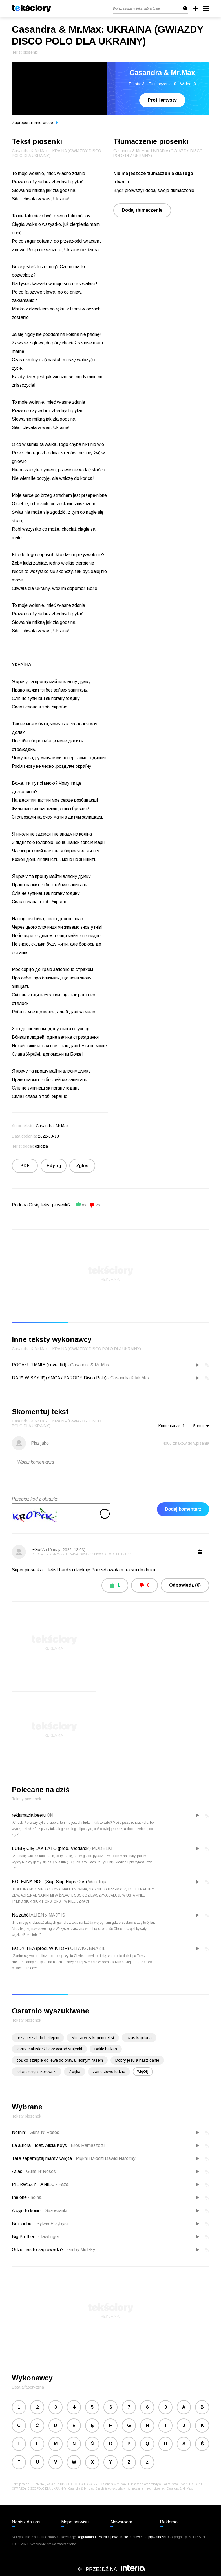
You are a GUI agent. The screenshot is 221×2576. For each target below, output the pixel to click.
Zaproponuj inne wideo (35, 122)
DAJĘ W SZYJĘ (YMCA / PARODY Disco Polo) (59, 1378)
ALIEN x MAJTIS (47, 1915)
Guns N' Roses (43, 2132)
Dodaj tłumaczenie (142, 210)
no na (34, 2197)
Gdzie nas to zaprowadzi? (38, 2249)
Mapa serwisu (75, 2522)
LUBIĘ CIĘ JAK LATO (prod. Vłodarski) (51, 1848)
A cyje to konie (27, 2210)
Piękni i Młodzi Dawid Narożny (104, 2158)
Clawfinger (47, 2236)
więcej (142, 2071)
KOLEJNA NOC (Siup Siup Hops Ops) (49, 1881)
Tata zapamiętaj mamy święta (42, 2158)
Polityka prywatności (113, 2537)
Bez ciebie (23, 2223)
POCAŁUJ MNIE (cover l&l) (39, 1365)
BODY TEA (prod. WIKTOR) (40, 1948)
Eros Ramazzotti (86, 2145)
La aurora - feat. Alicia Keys (40, 2145)
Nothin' (19, 2132)
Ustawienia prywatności (148, 2537)
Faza (62, 2184)
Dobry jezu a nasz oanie (137, 2060)
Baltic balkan (105, 2049)
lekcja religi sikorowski (36, 2071)
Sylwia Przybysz (51, 2223)
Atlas (17, 2171)
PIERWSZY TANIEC (34, 2184)
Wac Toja (97, 1881)
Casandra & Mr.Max (89, 1365)
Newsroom (121, 2522)
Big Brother (24, 2236)
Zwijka (74, 2071)
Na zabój (21, 1915)
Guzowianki (54, 2210)
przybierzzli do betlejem (38, 2037)
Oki (50, 1815)
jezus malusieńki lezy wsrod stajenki (49, 2049)
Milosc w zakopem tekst (93, 2037)
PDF (25, 1165)
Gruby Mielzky (80, 2249)
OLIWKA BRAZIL (87, 1948)
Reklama (169, 2522)
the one (20, 2197)
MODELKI (102, 1848)
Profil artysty (162, 100)
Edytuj (54, 1165)
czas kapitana (139, 2037)
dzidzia (41, 1146)
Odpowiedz (185, 1585)
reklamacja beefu (29, 1815)
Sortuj (201, 1425)
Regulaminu (86, 2537)
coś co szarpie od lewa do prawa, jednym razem (60, 2060)
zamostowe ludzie (109, 2071)
